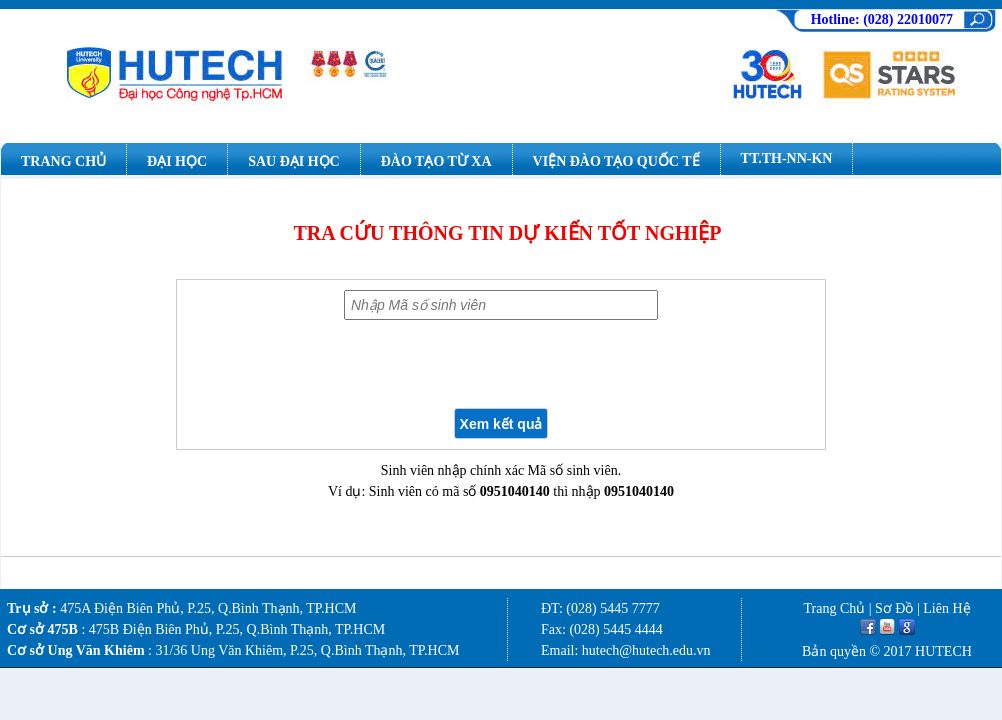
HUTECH (943, 651)
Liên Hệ (946, 608)
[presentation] (501, 364)
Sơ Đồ (894, 608)
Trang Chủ (834, 608)
